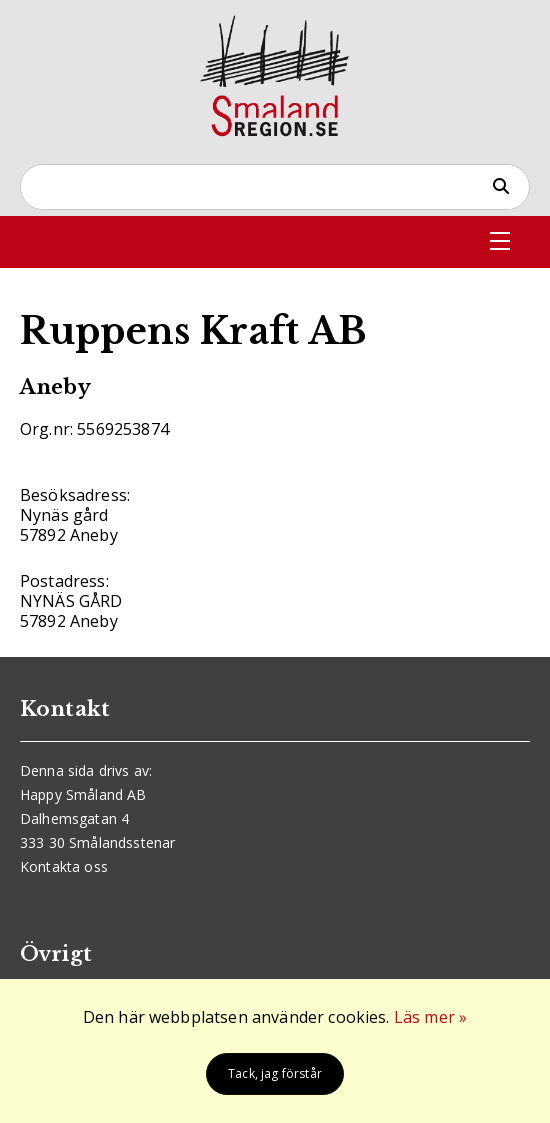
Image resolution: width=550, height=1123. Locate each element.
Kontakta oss (64, 866)
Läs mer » (430, 1017)
